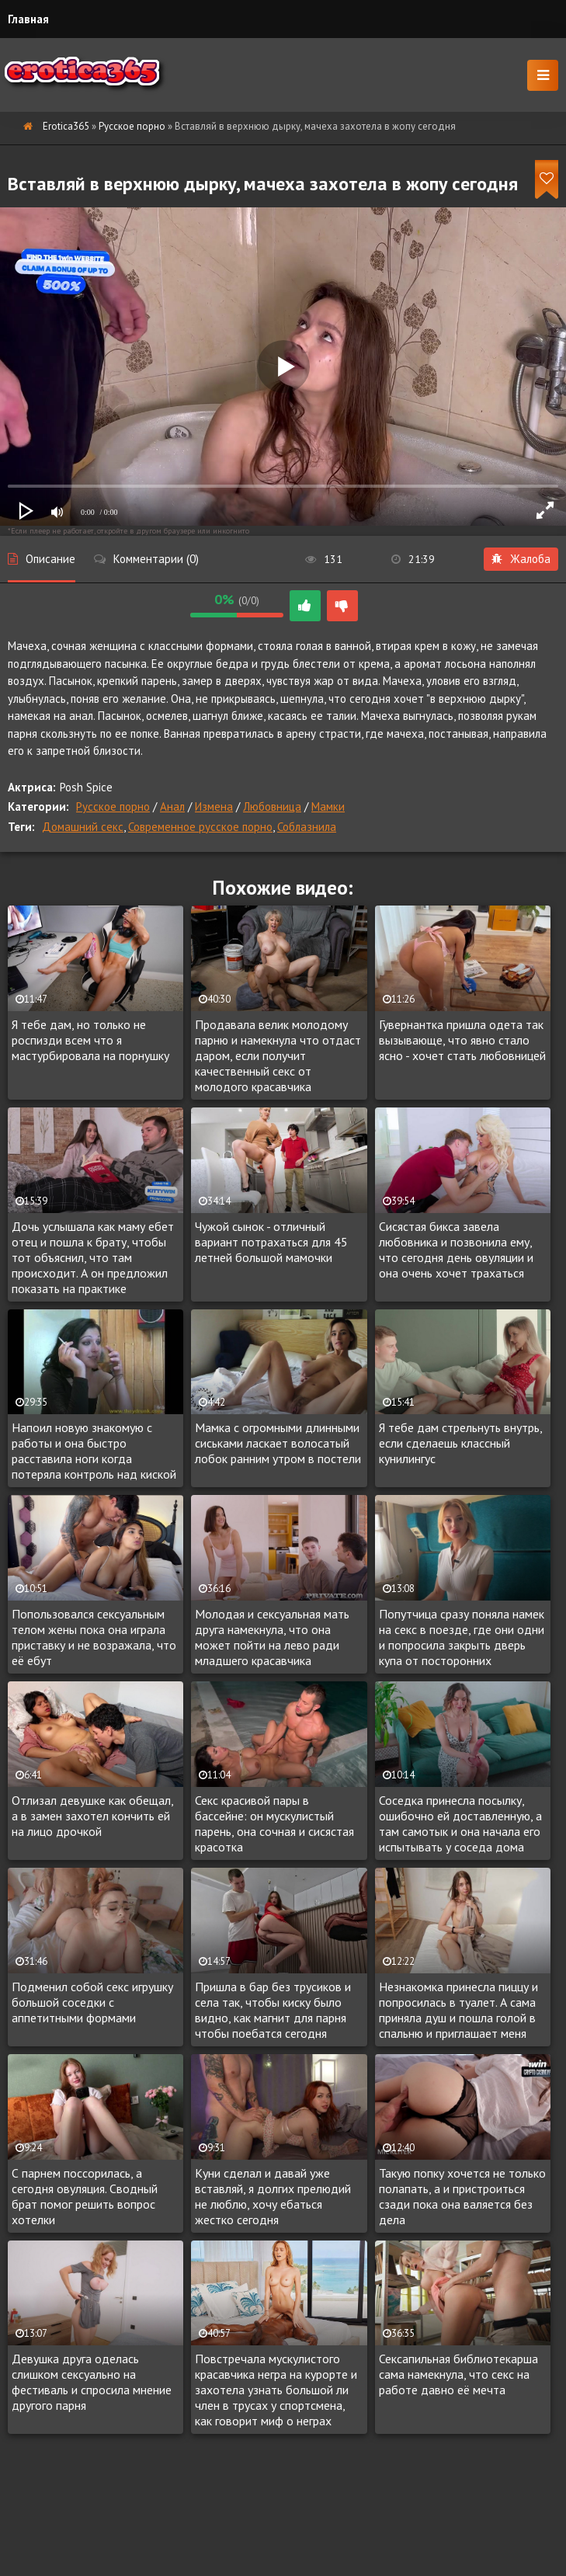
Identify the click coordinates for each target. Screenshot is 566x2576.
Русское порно (132, 126)
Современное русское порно (200, 826)
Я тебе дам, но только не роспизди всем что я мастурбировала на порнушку (90, 1040)
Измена (214, 806)
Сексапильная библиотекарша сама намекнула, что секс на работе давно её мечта (458, 2374)
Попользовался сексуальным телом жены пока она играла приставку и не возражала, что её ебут (94, 1637)
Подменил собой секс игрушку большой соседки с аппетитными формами (92, 2002)
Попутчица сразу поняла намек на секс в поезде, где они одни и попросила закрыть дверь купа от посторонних (461, 1637)
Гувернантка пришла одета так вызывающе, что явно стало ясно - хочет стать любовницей (462, 1040)
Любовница (272, 806)
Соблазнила (306, 826)
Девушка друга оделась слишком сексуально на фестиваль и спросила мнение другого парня (92, 2382)
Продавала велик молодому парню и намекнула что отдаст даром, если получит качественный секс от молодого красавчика (278, 1055)
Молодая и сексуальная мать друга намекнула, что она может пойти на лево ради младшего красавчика (272, 1637)
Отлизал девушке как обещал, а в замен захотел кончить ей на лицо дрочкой (92, 1815)
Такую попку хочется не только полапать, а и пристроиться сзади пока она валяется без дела (462, 2196)
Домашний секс (82, 826)
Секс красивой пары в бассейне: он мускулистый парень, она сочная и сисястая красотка (274, 1823)
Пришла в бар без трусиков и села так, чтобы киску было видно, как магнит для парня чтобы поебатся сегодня (273, 2010)
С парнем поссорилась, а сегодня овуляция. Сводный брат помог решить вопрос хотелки (85, 2196)
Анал (172, 806)
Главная (28, 19)
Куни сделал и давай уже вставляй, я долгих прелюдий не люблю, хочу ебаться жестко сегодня (273, 2196)
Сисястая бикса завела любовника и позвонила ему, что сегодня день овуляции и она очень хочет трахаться (456, 1249)
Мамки (328, 806)
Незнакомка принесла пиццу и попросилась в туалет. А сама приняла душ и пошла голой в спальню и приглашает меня (458, 2010)
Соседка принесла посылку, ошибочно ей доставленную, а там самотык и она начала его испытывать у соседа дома (460, 1823)
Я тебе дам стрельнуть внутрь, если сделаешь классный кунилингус (460, 1443)
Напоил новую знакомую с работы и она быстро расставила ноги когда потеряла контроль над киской (94, 1451)
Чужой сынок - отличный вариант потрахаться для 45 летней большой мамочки (271, 1241)
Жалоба (520, 558)
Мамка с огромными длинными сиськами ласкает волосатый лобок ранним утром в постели (278, 1443)
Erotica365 (66, 126)
